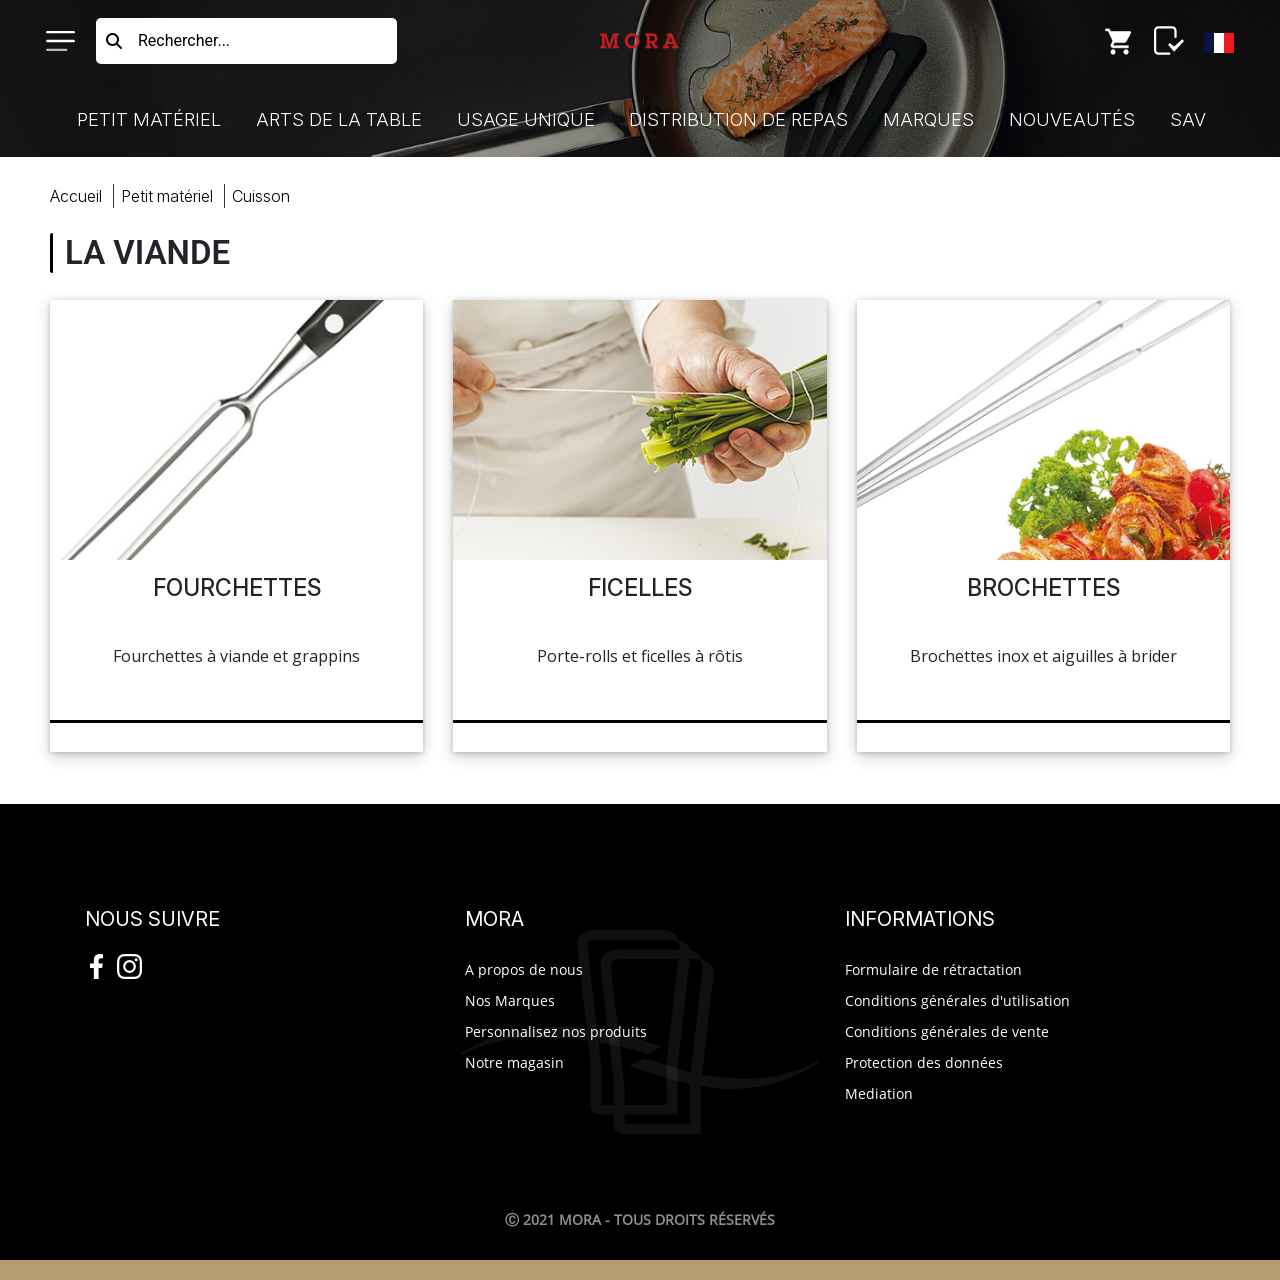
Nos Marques (510, 1000)
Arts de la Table (339, 119)
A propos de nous (524, 969)
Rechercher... (184, 40)
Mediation (879, 1093)
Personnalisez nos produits (556, 1031)
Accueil (76, 196)
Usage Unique (526, 119)
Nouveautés (1072, 119)
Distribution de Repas (738, 119)
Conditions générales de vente (947, 1031)
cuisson (261, 196)
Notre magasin (514, 1062)
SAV (1188, 119)
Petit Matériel (149, 119)
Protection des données (924, 1062)
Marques (928, 119)
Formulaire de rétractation (933, 969)
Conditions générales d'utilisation (957, 1000)
